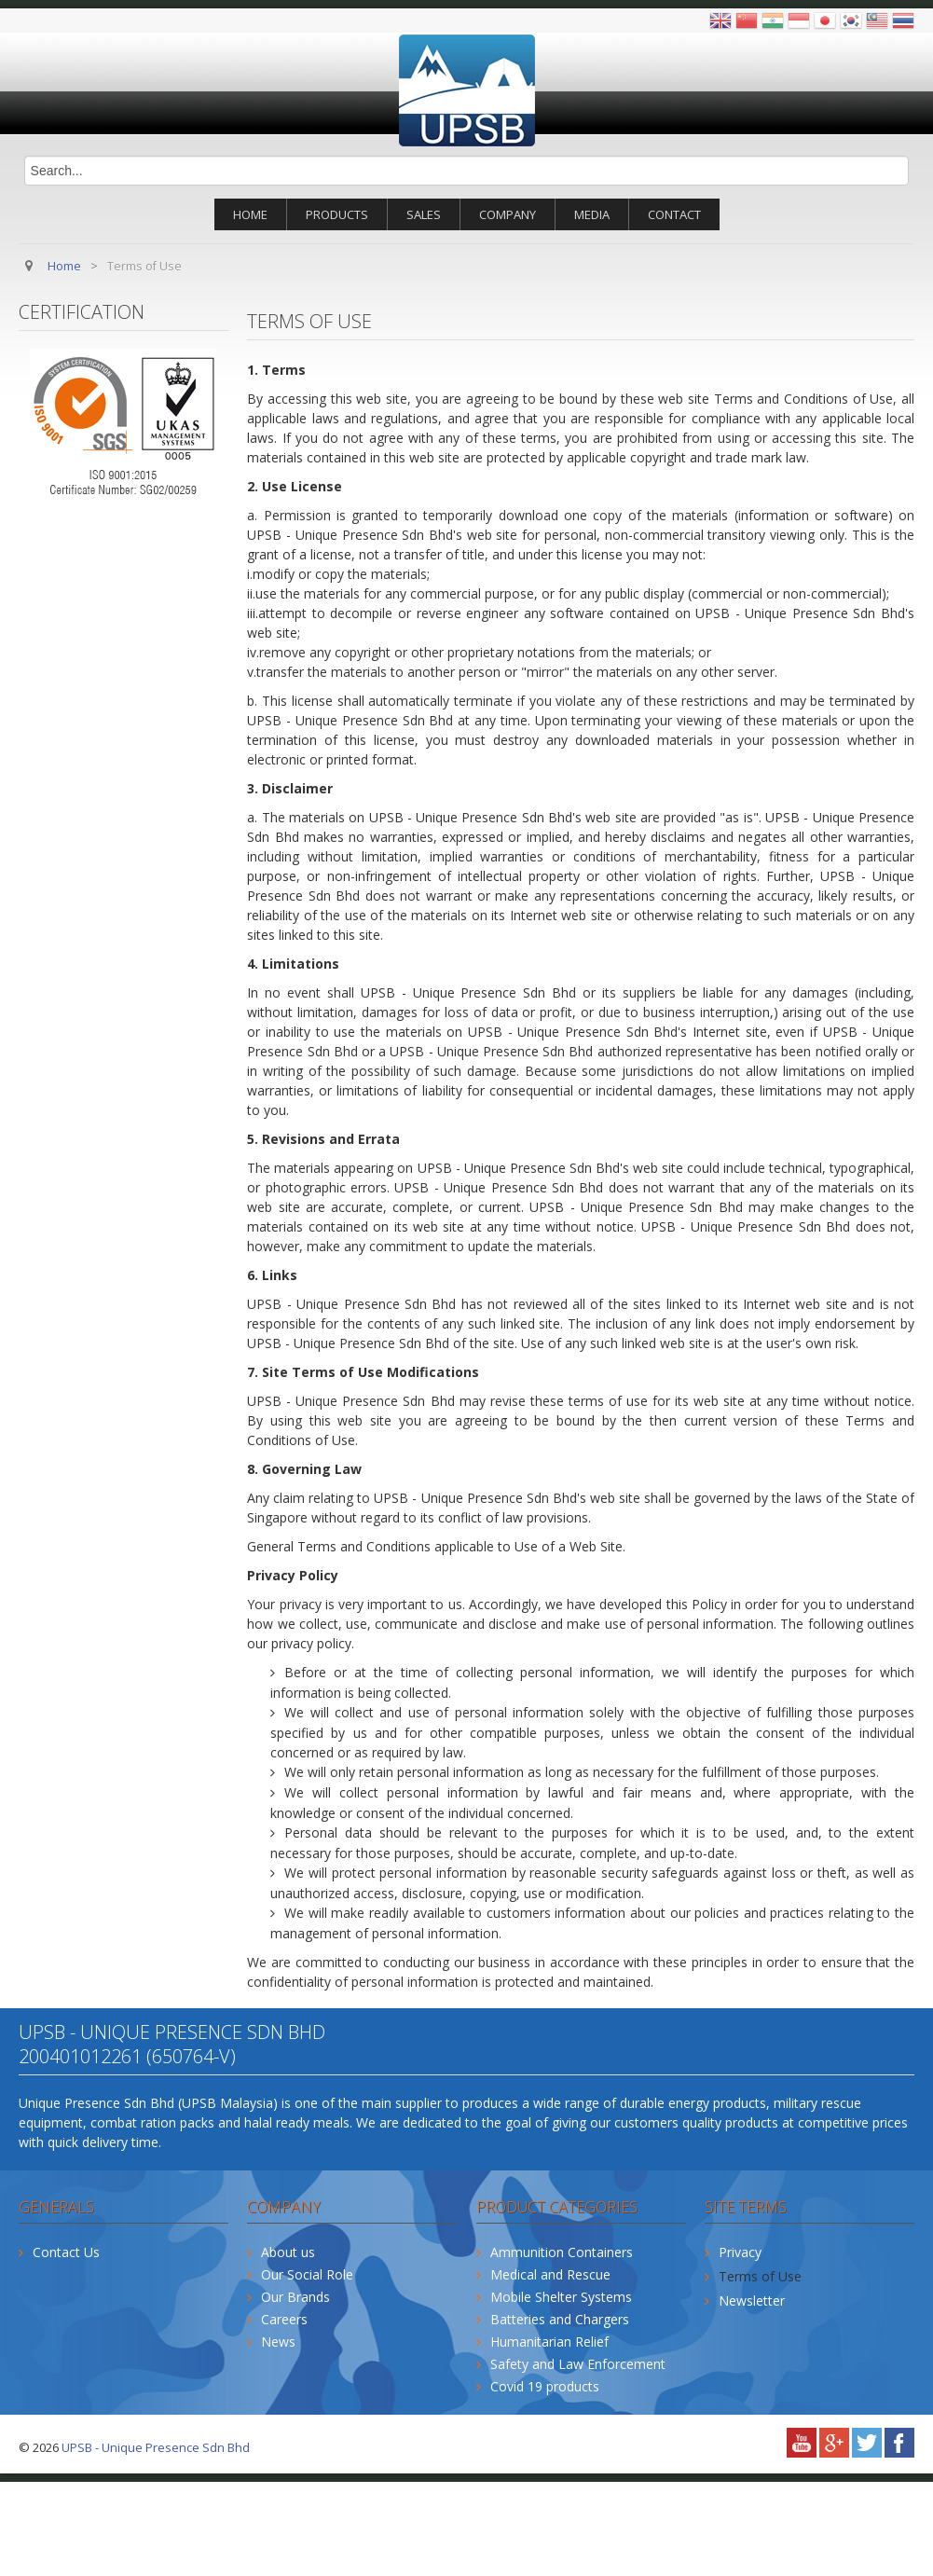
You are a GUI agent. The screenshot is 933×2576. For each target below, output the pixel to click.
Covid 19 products (544, 2386)
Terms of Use (760, 2276)
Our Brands (295, 2297)
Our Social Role (307, 2274)
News (278, 2341)
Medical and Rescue (550, 2274)
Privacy (740, 2252)
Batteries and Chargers (559, 2319)
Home (250, 214)
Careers (284, 2319)
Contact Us (66, 2252)
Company (507, 214)
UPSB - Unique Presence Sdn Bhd (156, 2447)
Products (337, 214)
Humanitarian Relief (549, 2341)
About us (288, 2252)
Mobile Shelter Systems (561, 2297)
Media (592, 214)
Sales (423, 214)
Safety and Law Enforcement (577, 2364)
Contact (674, 214)
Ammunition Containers (561, 2252)
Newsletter (752, 2300)
